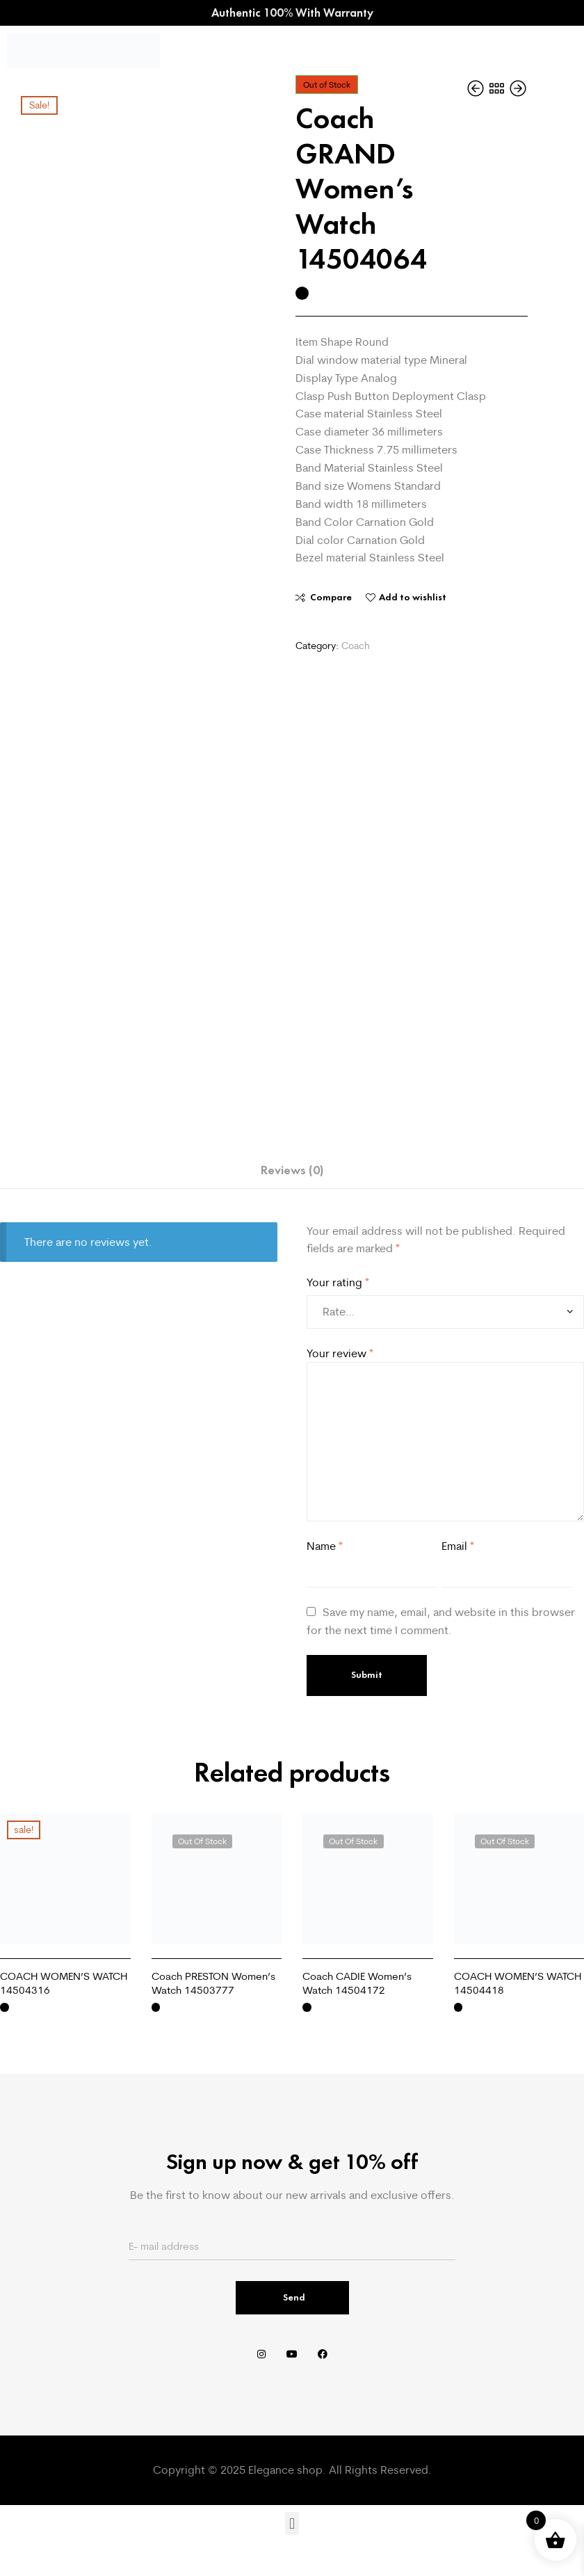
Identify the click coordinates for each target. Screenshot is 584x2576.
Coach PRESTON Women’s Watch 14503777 (213, 1983)
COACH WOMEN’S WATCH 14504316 (63, 1983)
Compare (331, 597)
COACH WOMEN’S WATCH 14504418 (517, 1983)
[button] (291, 2523)
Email (457, 1546)
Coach (355, 645)
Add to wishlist (412, 597)
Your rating (338, 1282)
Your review (340, 1353)
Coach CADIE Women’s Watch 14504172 (357, 1983)
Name (325, 1546)
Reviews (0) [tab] (292, 1170)
